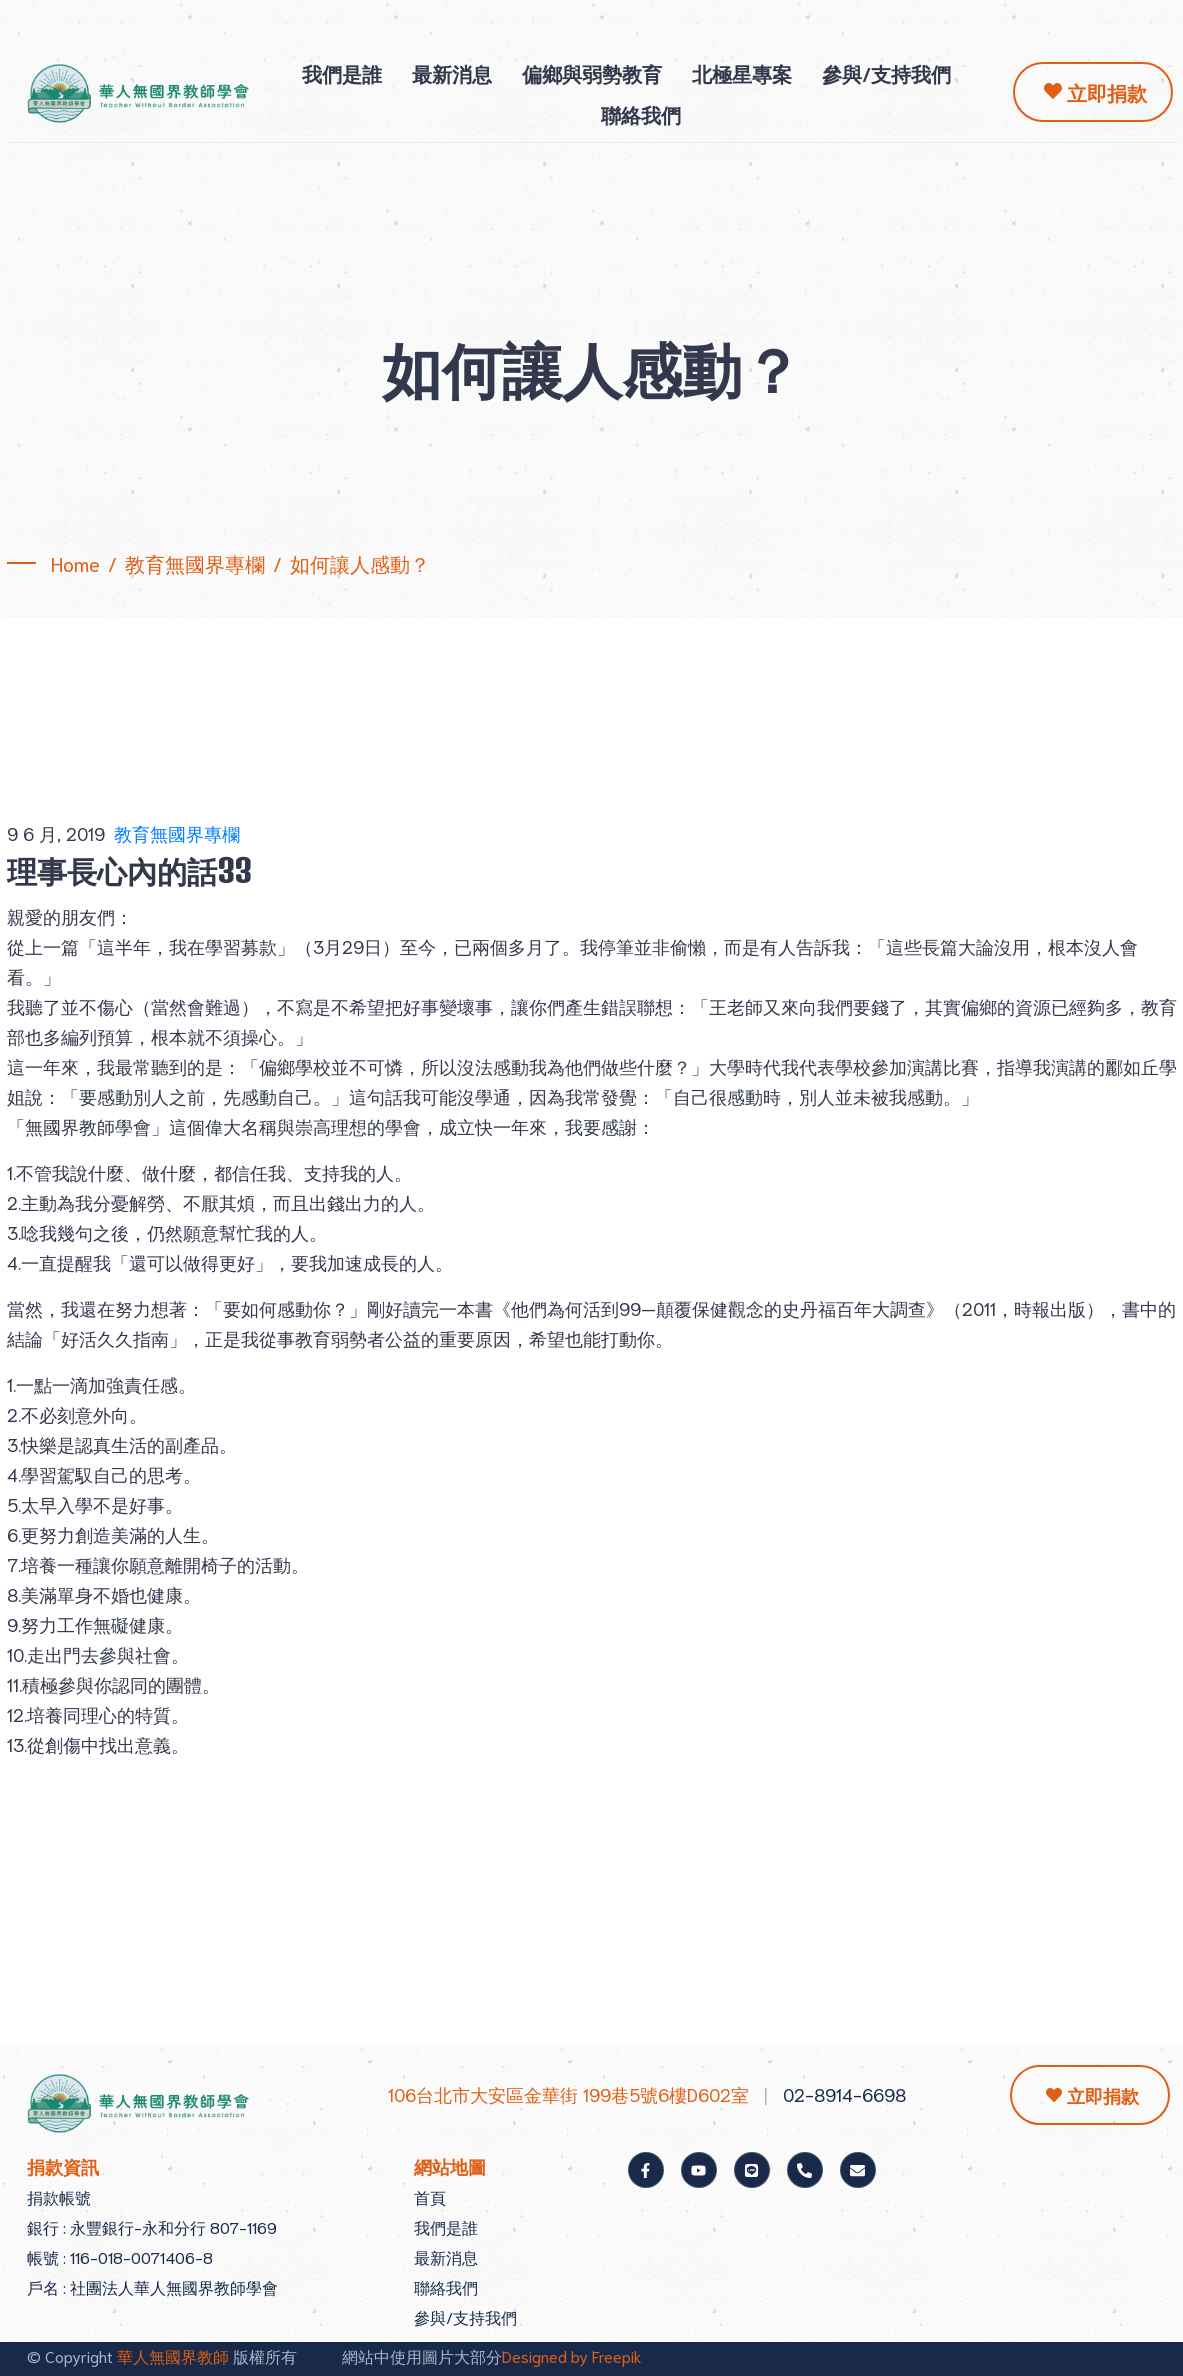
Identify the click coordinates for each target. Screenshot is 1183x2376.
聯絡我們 (641, 114)
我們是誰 (342, 73)
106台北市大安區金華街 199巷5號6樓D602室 (568, 2094)
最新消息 (452, 73)
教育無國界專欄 (177, 833)
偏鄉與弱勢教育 (592, 73)
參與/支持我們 (886, 73)
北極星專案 (742, 73)
